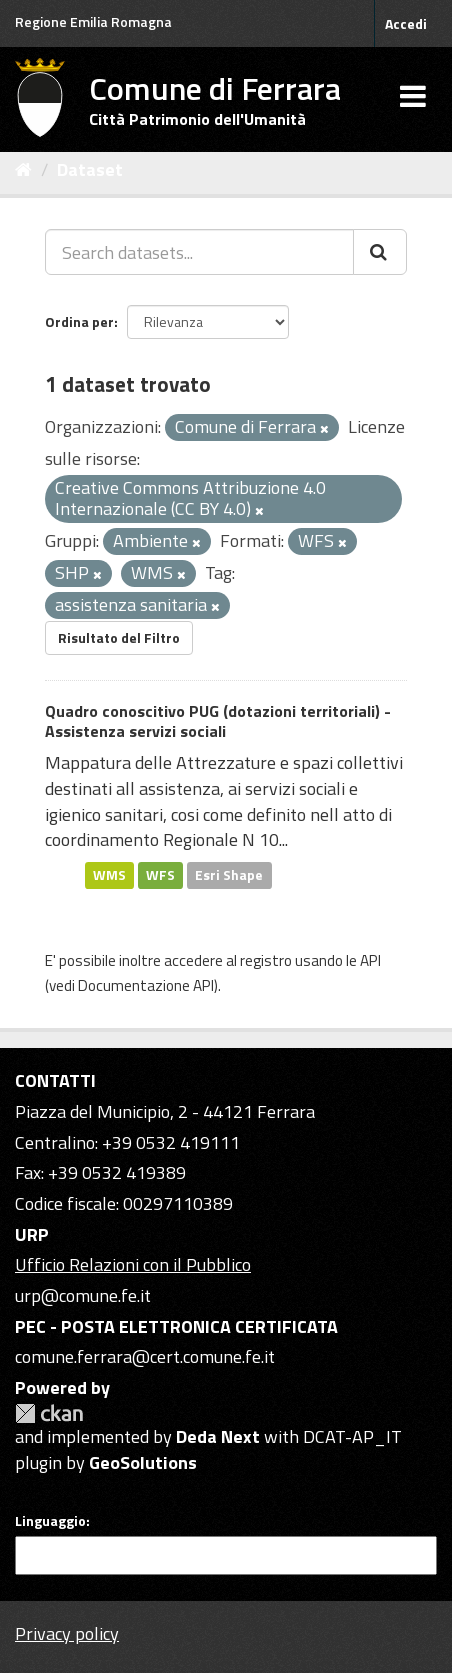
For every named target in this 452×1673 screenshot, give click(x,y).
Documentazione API (146, 985)
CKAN (49, 1413)
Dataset (90, 169)
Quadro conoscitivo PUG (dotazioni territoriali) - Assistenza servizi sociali (218, 721)
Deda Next (218, 1436)
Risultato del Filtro (119, 637)
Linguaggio (50, 1521)
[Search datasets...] (199, 252)
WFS (160, 875)
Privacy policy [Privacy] (67, 1633)
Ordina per (79, 321)
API (370, 960)
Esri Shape (229, 875)
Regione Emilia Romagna (93, 21)
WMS (109, 875)
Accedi (406, 23)
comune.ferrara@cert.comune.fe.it (145, 1356)
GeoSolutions (143, 1462)
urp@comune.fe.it (83, 1295)
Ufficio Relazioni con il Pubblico (133, 1264)
